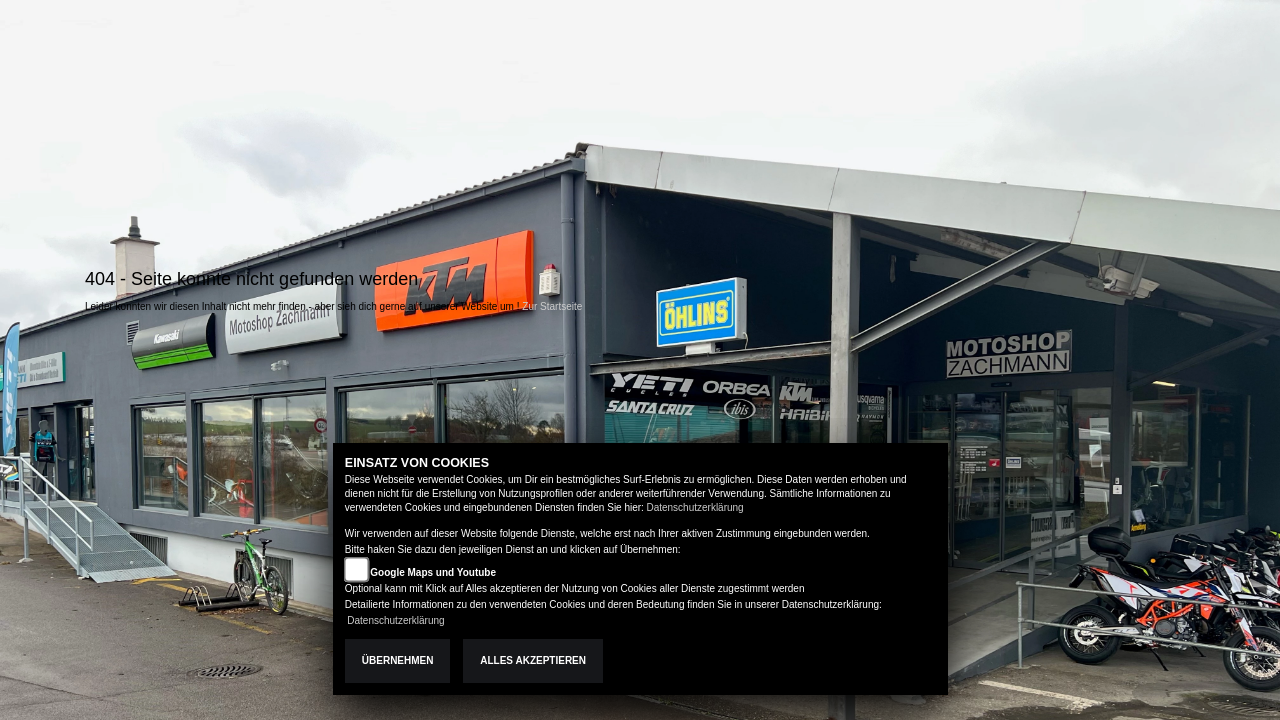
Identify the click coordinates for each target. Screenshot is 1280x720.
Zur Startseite (552, 306)
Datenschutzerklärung (694, 507)
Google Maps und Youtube (433, 572)
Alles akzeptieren (533, 660)
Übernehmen (398, 660)
